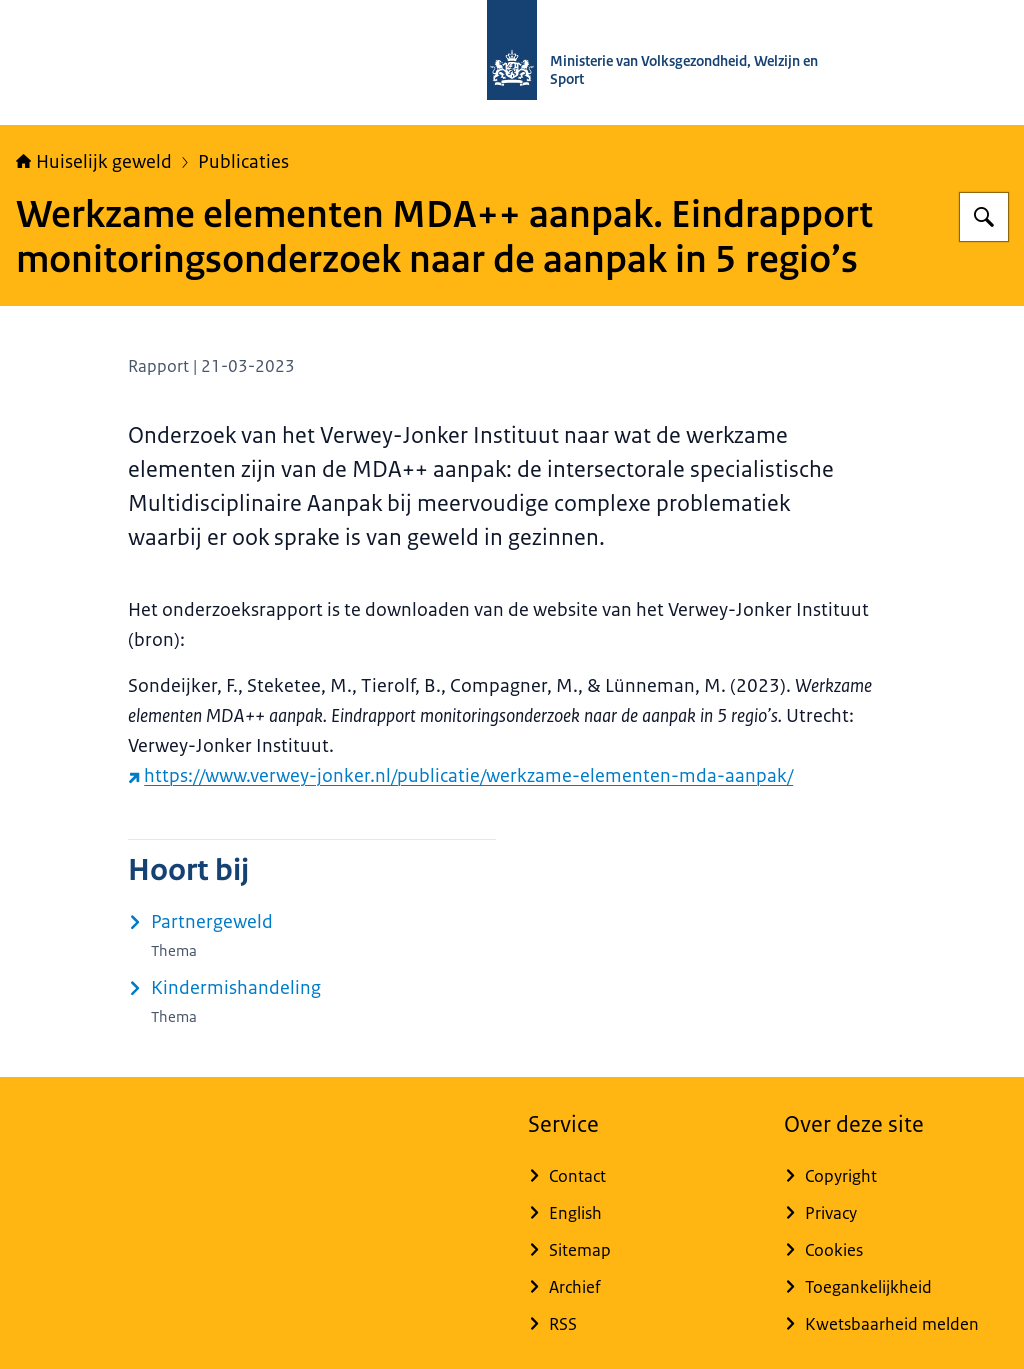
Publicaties (243, 162)
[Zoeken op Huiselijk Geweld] (984, 217)
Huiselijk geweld (94, 162)
